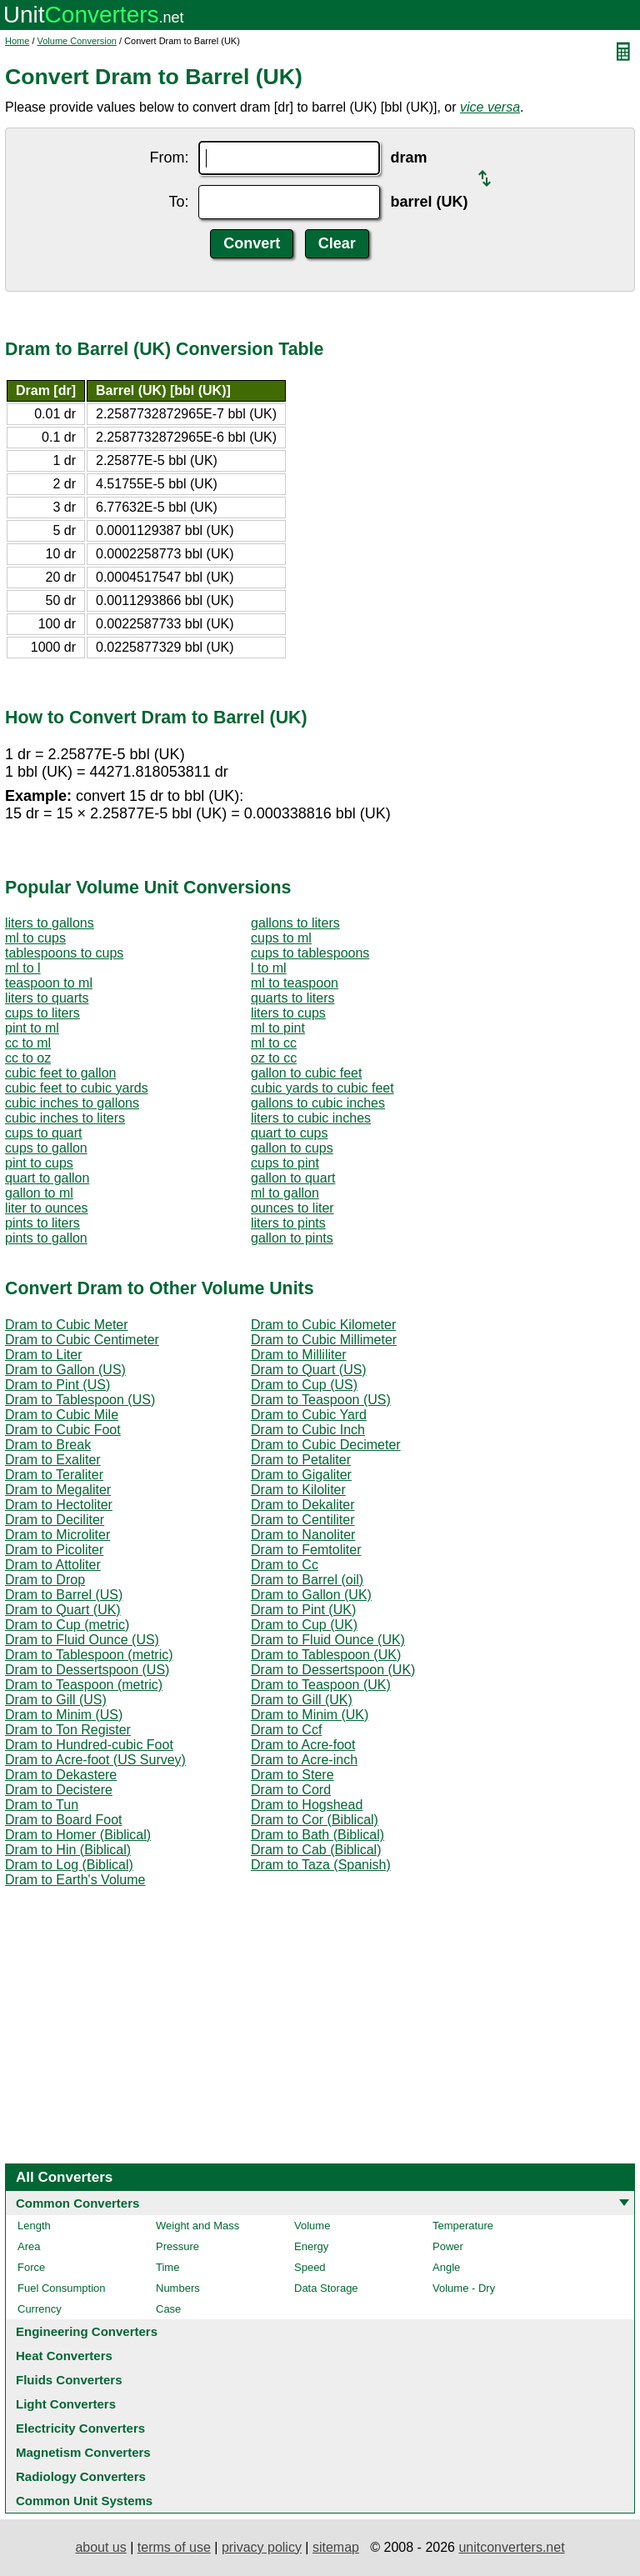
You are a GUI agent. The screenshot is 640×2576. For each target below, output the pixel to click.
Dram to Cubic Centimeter (82, 1340)
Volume (312, 2225)
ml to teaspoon (294, 983)
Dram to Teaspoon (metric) (83, 1685)
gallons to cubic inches (318, 1103)
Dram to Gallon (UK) (311, 1595)
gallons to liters (295, 923)
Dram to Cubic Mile (61, 1415)
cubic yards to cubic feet (322, 1088)
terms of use (174, 2547)
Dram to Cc (284, 1565)
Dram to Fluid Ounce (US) (82, 1640)
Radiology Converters (81, 2476)
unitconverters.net (511, 2547)
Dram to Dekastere (61, 1775)
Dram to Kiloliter (298, 1490)
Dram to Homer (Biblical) (78, 1835)
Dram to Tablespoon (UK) (326, 1655)
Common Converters (77, 2203)
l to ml (269, 968)
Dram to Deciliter (54, 1520)
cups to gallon (46, 1148)
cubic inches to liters (65, 1118)
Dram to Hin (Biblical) (68, 1850)
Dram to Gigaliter (301, 1475)
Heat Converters (64, 2355)
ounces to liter (292, 1208)
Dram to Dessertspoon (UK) (333, 1670)
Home (17, 41)
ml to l (23, 968)
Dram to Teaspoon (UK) (321, 1685)
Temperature (462, 2225)
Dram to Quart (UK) (63, 1610)
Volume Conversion (77, 41)
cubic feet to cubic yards (76, 1088)
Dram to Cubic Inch (308, 1430)
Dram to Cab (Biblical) (316, 1850)
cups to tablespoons (310, 953)
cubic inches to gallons (72, 1103)
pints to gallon (46, 1238)
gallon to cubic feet (306, 1073)
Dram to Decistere (58, 1790)
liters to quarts (46, 998)
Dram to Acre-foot (303, 1745)
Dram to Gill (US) (56, 1700)
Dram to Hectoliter (58, 1505)
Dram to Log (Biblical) (69, 1865)
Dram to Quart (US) (309, 1370)
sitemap (335, 2547)
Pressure (177, 2246)
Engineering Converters (87, 2331)
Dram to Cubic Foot (63, 1430)
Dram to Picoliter (54, 1550)
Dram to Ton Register (68, 1730)
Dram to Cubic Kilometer (323, 1325)
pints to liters (42, 1223)
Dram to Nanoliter (303, 1535)
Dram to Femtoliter (306, 1550)
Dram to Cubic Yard (309, 1415)
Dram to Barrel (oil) (307, 1580)
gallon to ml (39, 1193)
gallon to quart (293, 1178)
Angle (446, 2267)
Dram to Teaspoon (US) (321, 1400)
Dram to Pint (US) (57, 1385)
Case (168, 2309)
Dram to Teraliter (54, 1475)
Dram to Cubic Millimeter (324, 1340)
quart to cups (289, 1133)
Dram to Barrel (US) (63, 1595)
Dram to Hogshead (306, 1805)
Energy (311, 2246)
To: (178, 201)
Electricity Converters (80, 2428)
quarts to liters (292, 998)
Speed (310, 2267)
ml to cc (274, 1043)
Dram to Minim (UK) (309, 1715)
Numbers (178, 2288)
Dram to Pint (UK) (303, 1610)
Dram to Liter (43, 1355)
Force (31, 2267)
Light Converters (66, 2404)
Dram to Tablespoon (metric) (89, 1655)
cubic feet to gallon (60, 1073)
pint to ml (32, 1028)
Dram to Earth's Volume (75, 1880)
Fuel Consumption (62, 2288)
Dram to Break (48, 1445)
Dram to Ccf (286, 1730)
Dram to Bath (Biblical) (317, 1835)
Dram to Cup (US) (304, 1385)
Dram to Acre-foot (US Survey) (95, 1760)
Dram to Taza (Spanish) (321, 1865)
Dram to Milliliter (299, 1355)
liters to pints (288, 1223)
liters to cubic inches (311, 1118)
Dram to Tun (41, 1805)
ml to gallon (285, 1193)
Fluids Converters (69, 2380)
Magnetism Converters (83, 2452)
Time (167, 2267)
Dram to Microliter (57, 1535)
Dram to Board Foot (63, 1820)
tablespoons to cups (64, 953)
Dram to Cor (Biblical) (314, 1820)
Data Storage (326, 2288)
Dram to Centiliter (302, 1520)
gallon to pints (292, 1238)
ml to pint (278, 1028)
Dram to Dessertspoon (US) (87, 1670)
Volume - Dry (463, 2288)
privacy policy (262, 2547)
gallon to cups (292, 1148)
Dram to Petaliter (301, 1460)
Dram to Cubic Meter (66, 1325)
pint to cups (39, 1163)
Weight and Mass (197, 2225)
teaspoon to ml (48, 983)
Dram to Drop (45, 1580)
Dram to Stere (292, 1775)
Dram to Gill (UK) (301, 1700)
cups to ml (281, 938)
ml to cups (35, 938)
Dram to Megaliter (58, 1490)
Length (34, 2225)
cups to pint (285, 1163)
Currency (40, 2309)
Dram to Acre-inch (304, 1760)
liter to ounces (46, 1208)
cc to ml (28, 1043)
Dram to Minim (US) (63, 1715)
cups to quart (43, 1133)
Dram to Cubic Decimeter (326, 1445)
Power (447, 2246)
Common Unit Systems (84, 2500)
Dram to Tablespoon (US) (80, 1400)
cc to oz (28, 1058)
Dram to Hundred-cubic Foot (89, 1745)
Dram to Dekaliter (302, 1505)
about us (100, 2547)
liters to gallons (49, 923)
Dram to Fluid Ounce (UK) (328, 1640)
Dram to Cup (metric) (67, 1625)
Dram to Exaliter (53, 1460)
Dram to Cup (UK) (304, 1625)
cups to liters (42, 1013)
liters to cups (288, 1013)
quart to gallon (47, 1178)
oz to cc (274, 1058)
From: (168, 157)
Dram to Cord (291, 1790)
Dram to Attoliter (53, 1565)
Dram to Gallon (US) (65, 1370)
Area (29, 2246)
